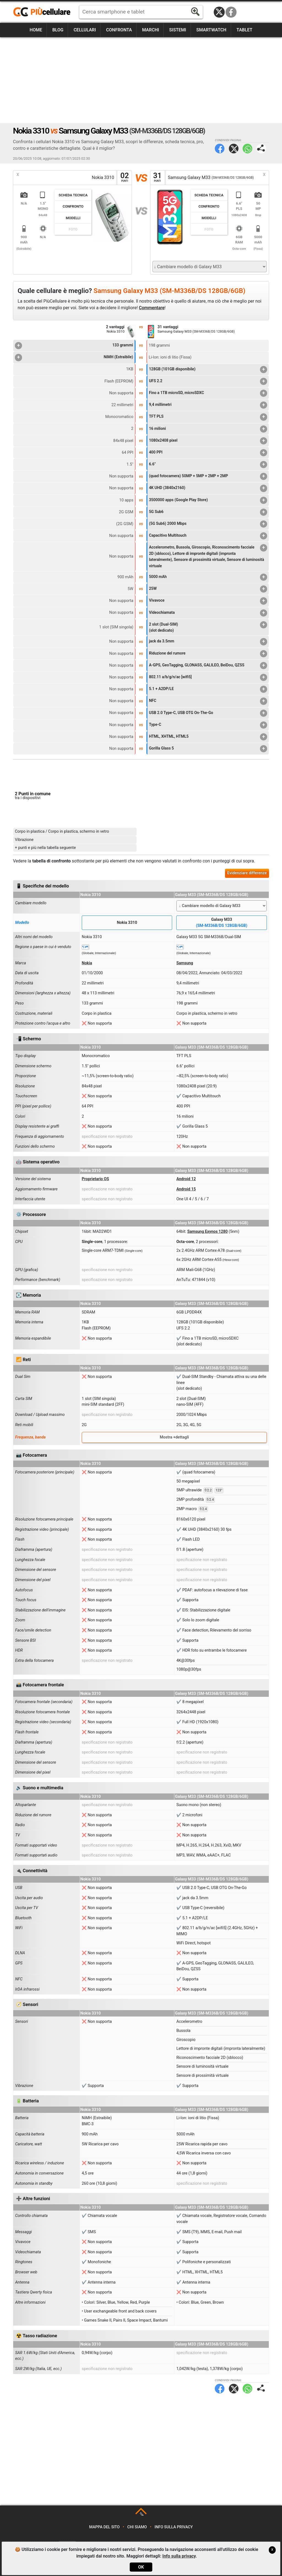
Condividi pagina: (261, 148)
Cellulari (85, 29)
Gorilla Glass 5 (208, 748)
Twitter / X (219, 12)
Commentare (151, 307)
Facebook (231, 12)
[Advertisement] (141, 80)
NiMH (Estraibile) (74, 357)
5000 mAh (208, 577)
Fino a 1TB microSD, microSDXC (208, 393)
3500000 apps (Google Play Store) (208, 500)
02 (124, 177)
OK (141, 2567)
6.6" (208, 464)
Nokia (87, 963)
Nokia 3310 (127, 922)
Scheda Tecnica (73, 195)
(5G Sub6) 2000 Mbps (208, 524)
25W (208, 589)
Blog (57, 29)
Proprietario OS (95, 1179)
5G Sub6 (208, 512)
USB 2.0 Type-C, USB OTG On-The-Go (208, 713)
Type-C (208, 725)
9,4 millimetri (208, 405)
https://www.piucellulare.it (44, 12)
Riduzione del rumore (208, 653)
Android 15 (186, 1189)
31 (157, 177)
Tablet (245, 29)
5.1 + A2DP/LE (208, 689)
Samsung (184, 963)
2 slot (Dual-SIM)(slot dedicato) (208, 627)
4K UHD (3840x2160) (208, 488)
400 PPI (208, 452)
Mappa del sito (104, 2527)
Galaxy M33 (221, 923)
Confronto (73, 206)
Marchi (150, 29)
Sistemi (177, 29)
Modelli (73, 218)
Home (36, 29)
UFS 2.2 (208, 381)
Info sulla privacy (173, 2527)
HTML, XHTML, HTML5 (208, 736)
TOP (141, 2514)
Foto (73, 229)
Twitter (233, 148)
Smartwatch (211, 29)
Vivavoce (208, 600)
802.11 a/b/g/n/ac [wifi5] (208, 677)
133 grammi (74, 345)
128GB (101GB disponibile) (208, 369)
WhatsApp (247, 148)
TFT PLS (208, 416)
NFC (208, 701)
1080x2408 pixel (208, 440)
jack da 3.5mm (208, 641)
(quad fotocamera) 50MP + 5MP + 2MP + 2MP (208, 476)
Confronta (119, 29)
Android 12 (186, 1179)
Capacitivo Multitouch (208, 535)
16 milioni (208, 429)
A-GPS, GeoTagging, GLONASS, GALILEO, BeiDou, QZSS (208, 665)
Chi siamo (137, 2527)
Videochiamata (208, 613)
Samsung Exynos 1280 (207, 1231)
